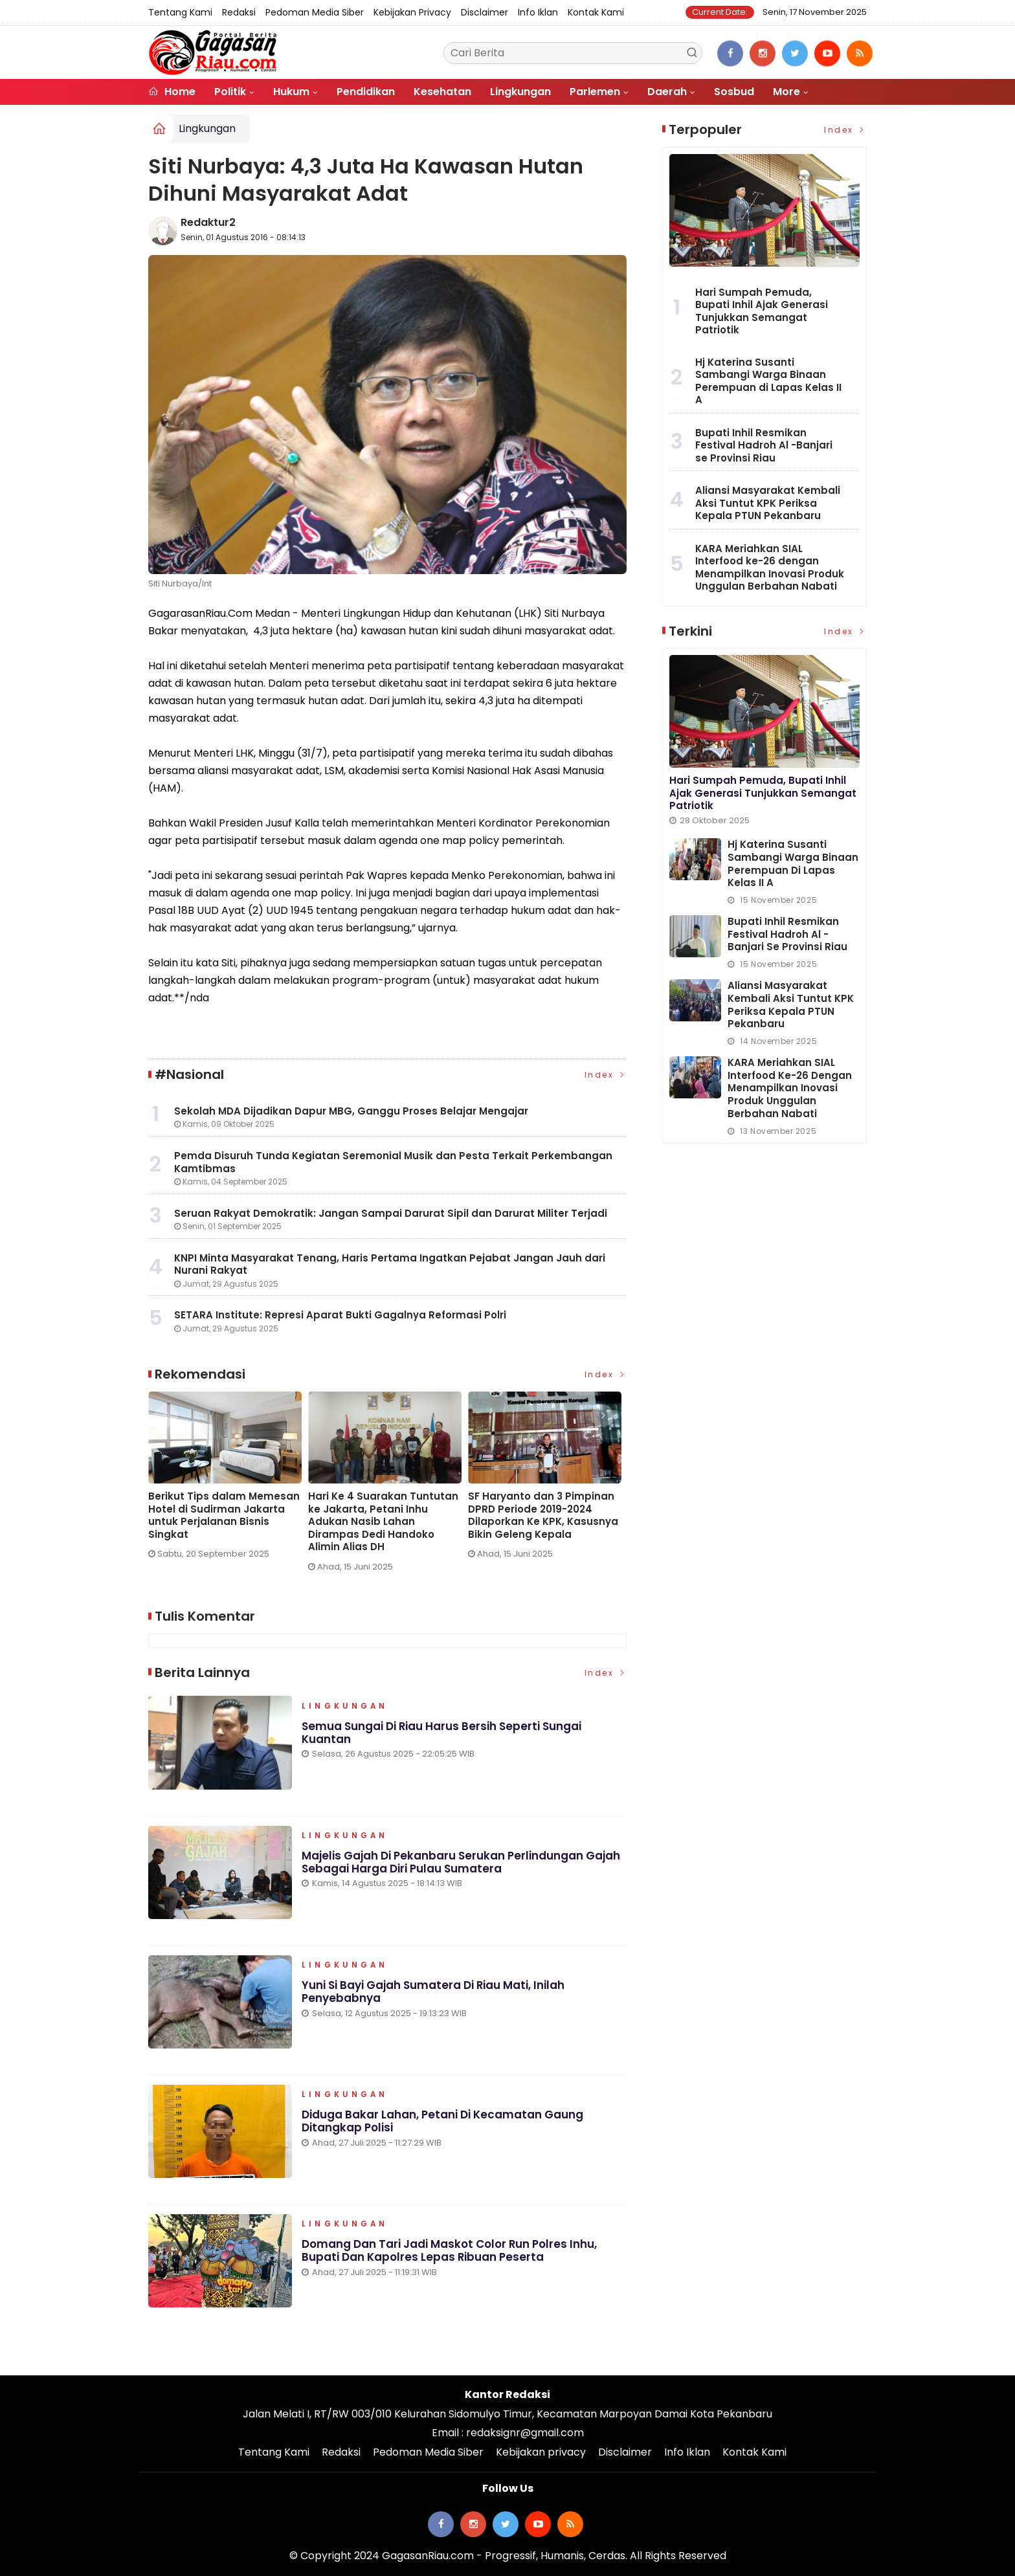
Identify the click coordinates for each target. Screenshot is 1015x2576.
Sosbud (734, 91)
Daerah (667, 91)
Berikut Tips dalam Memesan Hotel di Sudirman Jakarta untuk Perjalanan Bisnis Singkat (224, 1515)
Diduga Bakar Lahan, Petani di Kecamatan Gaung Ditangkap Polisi (442, 2123)
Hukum (291, 91)
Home (171, 91)
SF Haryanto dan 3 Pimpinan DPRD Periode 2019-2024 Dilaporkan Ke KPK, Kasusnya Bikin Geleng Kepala (543, 1515)
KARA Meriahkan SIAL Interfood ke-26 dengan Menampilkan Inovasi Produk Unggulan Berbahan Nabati (769, 568)
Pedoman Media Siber (314, 12)
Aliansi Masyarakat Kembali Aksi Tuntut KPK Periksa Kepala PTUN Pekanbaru (767, 502)
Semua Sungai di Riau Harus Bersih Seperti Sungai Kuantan (442, 1734)
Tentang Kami (180, 12)
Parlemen (595, 91)
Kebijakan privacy (412, 12)
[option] (228, 1481)
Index (606, 1074)
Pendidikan (366, 91)
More (786, 91)
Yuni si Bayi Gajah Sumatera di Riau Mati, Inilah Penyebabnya (433, 1993)
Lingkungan (520, 91)
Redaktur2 (208, 222)
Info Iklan (538, 12)
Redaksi (239, 12)
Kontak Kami (596, 12)
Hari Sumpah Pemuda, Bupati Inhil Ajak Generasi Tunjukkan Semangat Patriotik (761, 311)
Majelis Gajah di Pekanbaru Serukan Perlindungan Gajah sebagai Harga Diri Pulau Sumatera (461, 1863)
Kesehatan (442, 91)
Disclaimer (484, 12)
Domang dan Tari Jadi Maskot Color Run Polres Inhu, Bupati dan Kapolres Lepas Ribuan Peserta (449, 2252)
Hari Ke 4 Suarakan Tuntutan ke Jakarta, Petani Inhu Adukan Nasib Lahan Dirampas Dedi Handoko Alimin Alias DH (383, 1521)
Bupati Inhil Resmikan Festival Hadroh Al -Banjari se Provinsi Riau (763, 445)
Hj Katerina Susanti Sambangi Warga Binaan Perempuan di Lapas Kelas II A (768, 381)
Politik (230, 91)
